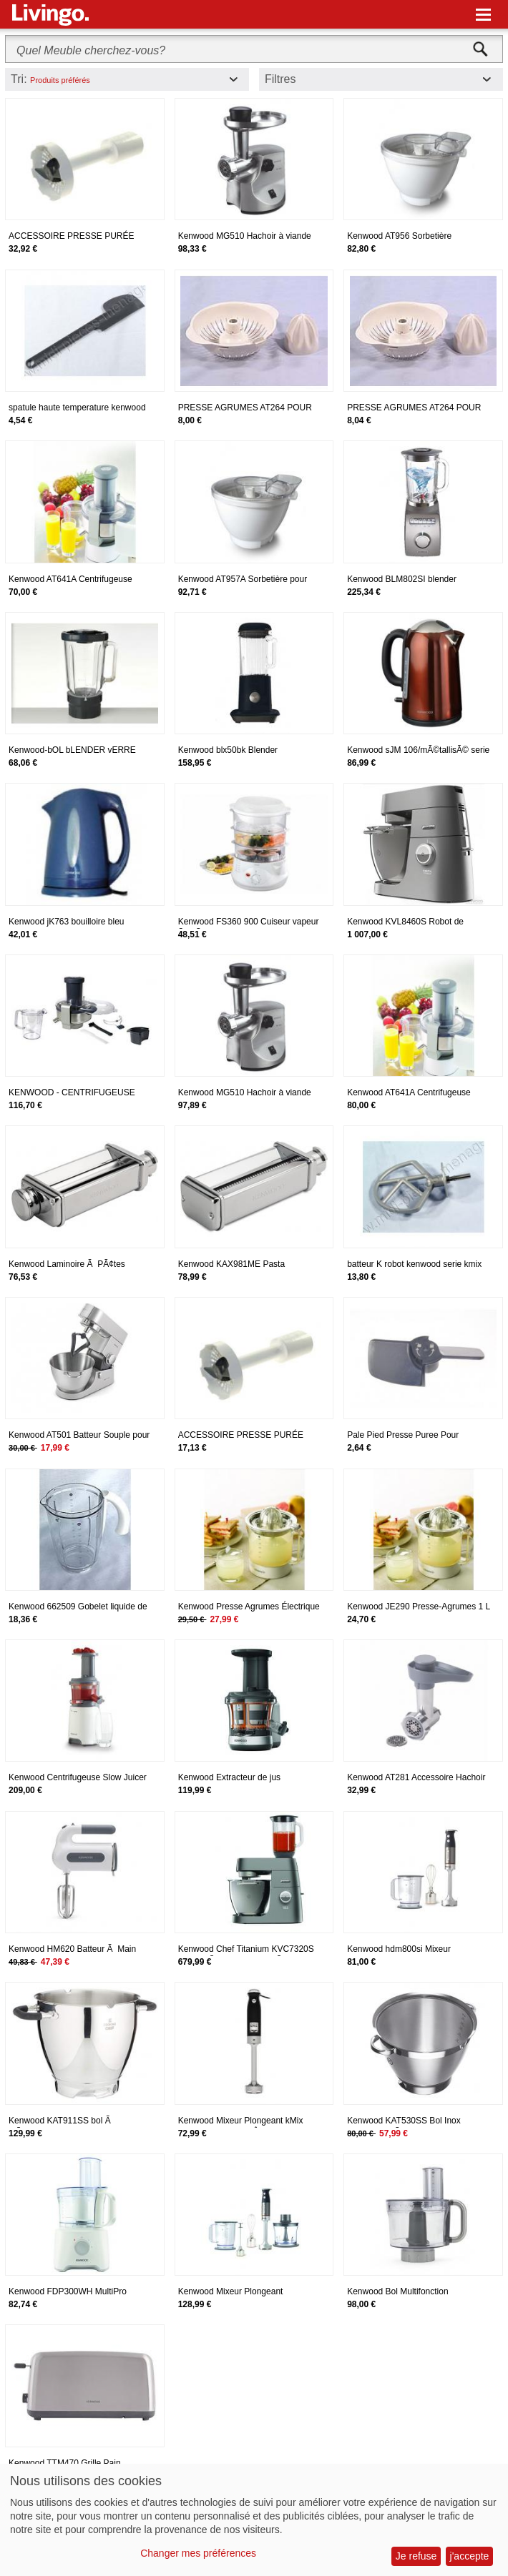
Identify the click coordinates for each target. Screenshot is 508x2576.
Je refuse (416, 2556)
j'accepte (469, 2556)
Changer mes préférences (198, 2553)
